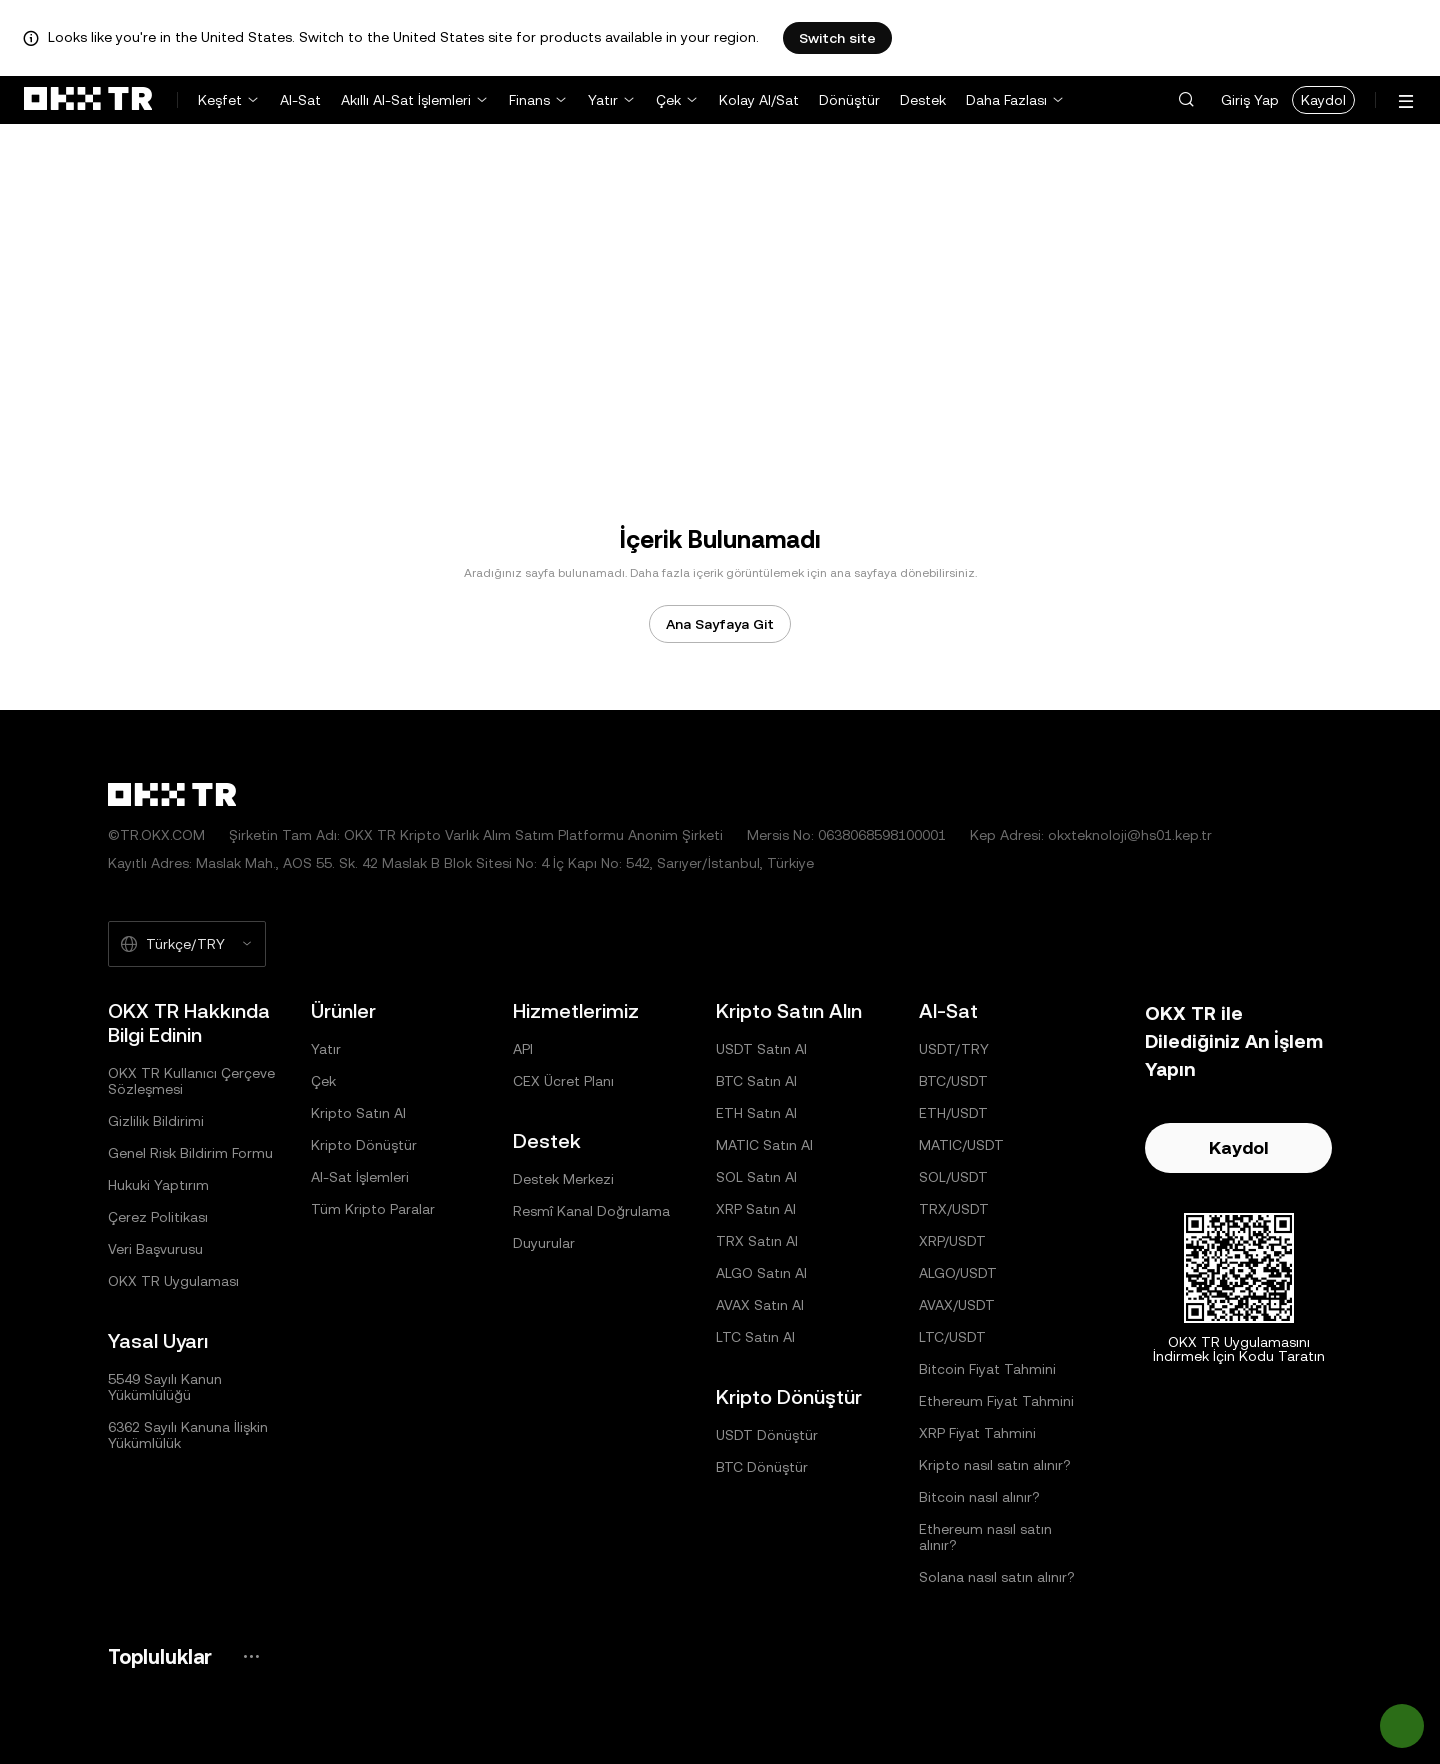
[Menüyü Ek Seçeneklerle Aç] (1406, 101)
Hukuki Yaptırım (158, 1185)
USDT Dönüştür (767, 1435)
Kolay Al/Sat (759, 100)
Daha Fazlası (1006, 100)
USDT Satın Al (761, 1049)
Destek (923, 100)
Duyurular (544, 1243)
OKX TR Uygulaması (173, 1281)
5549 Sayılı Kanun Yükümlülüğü (165, 1387)
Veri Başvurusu (155, 1249)
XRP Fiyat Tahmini (977, 1433)
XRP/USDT (952, 1241)
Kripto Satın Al (358, 1113)
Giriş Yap (1250, 100)
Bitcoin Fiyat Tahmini (987, 1369)
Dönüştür (849, 100)
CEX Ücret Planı (563, 1081)
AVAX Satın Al (760, 1305)
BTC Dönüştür (762, 1467)
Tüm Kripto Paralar (373, 1209)
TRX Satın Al (757, 1241)
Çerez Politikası (158, 1217)
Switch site (837, 38)
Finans (529, 100)
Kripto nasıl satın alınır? (995, 1465)
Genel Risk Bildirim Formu (190, 1153)
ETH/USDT (953, 1113)
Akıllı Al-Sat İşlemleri (406, 100)
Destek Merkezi (563, 1179)
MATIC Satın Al (764, 1145)
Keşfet (220, 100)
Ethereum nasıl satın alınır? (985, 1537)
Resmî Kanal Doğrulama (591, 1211)
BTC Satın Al (756, 1081)
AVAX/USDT (957, 1305)
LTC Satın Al (755, 1337)
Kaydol (1323, 100)
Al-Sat (300, 100)
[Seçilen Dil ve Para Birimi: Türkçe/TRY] (187, 944)
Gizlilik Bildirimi (156, 1121)
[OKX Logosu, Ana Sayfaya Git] (88, 100)
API (523, 1049)
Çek (668, 100)
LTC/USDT (952, 1337)
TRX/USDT (954, 1209)
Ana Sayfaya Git (720, 624)
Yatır (603, 100)
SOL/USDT (953, 1177)
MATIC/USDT (961, 1145)
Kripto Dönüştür (364, 1145)
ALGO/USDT (958, 1273)
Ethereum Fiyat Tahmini (996, 1401)
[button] (1186, 100)
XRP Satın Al (756, 1209)
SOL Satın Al (756, 1177)
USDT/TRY (954, 1049)
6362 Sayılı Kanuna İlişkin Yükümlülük (188, 1435)
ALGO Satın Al (761, 1273)
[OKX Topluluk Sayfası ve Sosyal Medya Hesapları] (251, 1656)
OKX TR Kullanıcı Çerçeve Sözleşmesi (191, 1081)
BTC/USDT (953, 1081)
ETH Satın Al (756, 1113)
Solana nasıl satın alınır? (997, 1577)
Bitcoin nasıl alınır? (979, 1497)
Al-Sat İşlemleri (360, 1177)
